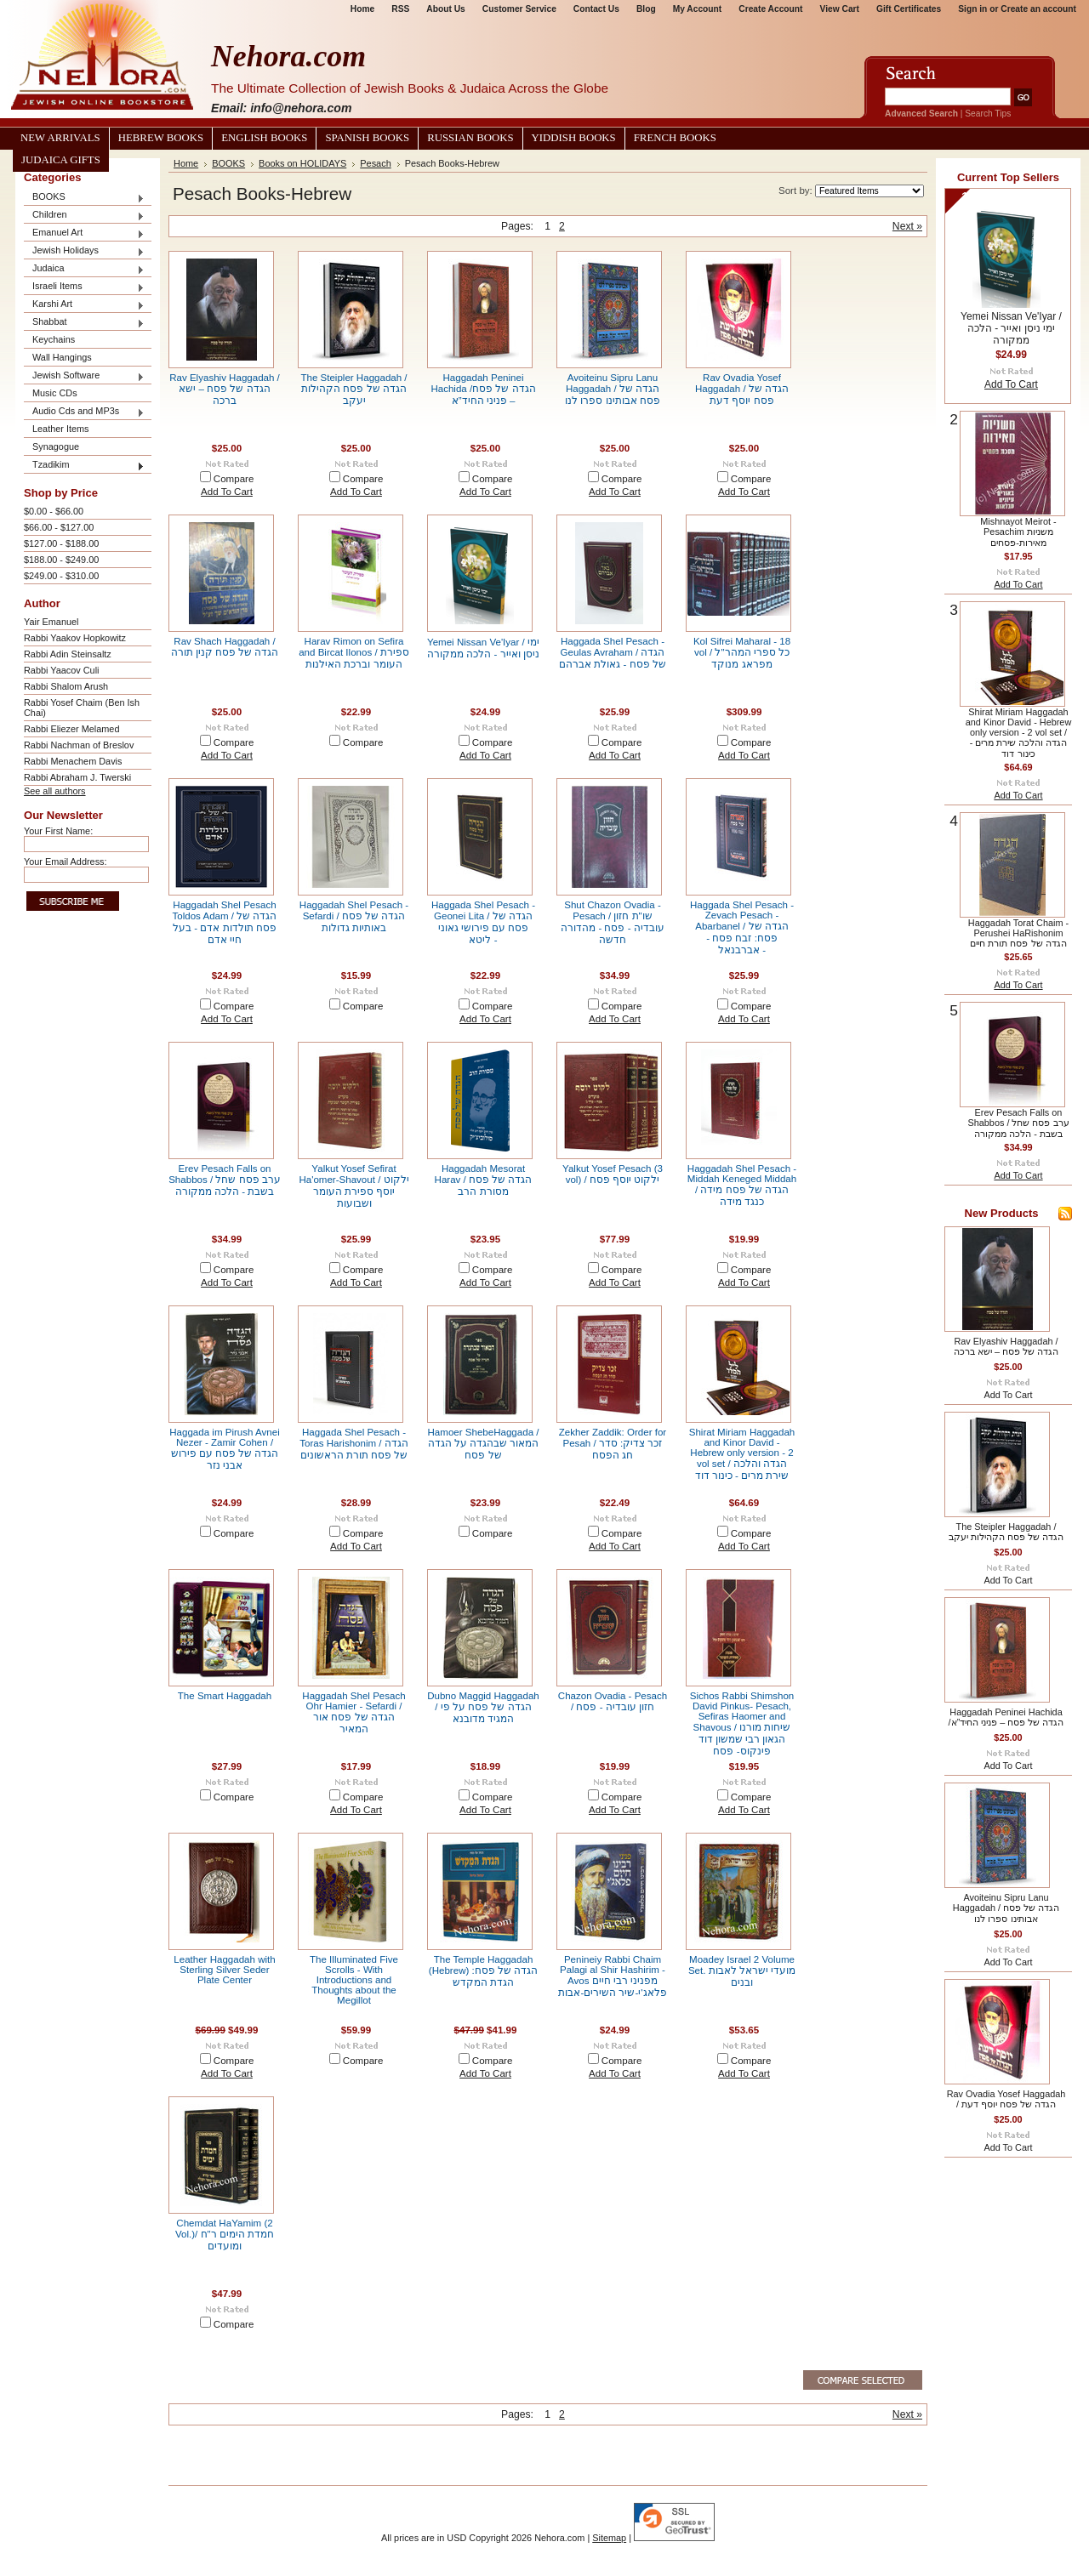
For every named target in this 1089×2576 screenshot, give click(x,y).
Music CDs (54, 393)
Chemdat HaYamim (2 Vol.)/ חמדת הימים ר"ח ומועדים (224, 2234)
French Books (675, 138)
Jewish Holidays (84, 251)
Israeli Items (84, 287)
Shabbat (84, 322)
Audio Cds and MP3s (84, 412)
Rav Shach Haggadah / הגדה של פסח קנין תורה (225, 646)
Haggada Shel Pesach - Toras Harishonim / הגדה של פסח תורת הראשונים (353, 1443)
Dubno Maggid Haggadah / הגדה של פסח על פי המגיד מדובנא (483, 1707)
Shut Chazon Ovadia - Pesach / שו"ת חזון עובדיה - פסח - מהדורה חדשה (612, 922)
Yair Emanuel (51, 622)
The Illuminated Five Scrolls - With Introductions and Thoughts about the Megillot (354, 1979)
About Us (445, 9)
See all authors (55, 791)
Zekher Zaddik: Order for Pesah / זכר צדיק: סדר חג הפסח (612, 1443)
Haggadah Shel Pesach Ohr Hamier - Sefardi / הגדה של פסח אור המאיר (353, 1712)
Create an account (1038, 9)
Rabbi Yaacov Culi (61, 670)
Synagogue (55, 446)
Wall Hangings (62, 357)
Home (362, 9)
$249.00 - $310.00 (61, 576)
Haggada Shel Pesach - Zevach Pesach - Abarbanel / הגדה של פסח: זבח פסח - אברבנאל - (742, 927)
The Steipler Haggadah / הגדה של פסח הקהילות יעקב (353, 389)
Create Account (770, 9)
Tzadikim (84, 465)
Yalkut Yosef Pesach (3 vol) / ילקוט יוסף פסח (612, 1174)
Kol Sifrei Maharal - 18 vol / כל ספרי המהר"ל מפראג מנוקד (741, 652)
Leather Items (60, 429)
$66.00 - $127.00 (59, 527)
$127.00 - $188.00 (61, 543)
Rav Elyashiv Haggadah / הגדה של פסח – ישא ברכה (224, 389)
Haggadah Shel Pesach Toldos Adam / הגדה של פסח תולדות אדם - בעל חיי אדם (225, 922)
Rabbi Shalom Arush (66, 686)
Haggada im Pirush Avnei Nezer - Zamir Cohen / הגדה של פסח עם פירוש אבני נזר (224, 1448)
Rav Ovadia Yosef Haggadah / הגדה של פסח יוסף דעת (742, 389)
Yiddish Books (574, 138)
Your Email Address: (65, 861)
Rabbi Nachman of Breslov (79, 745)
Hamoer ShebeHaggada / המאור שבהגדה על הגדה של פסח (483, 1443)
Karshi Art (84, 305)
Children (84, 215)
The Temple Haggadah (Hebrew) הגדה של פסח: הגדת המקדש (483, 1970)
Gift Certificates (908, 9)
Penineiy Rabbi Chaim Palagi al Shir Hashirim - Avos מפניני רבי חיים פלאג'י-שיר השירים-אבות (612, 1976)
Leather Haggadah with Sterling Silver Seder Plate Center (224, 1969)
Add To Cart (227, 491)
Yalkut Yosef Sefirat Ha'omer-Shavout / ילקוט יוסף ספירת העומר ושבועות (353, 1185)
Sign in (972, 9)
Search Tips (988, 113)
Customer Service (519, 9)
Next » (907, 226)
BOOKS (84, 197)
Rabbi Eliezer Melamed (71, 729)
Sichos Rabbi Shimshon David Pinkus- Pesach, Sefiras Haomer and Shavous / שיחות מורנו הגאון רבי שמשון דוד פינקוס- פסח (742, 1723)
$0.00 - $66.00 (53, 511)
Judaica (84, 269)
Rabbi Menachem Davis (73, 761)
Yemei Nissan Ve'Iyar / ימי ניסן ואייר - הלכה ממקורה (1011, 328)
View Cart (839, 9)
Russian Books (470, 138)
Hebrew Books (160, 138)
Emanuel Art (84, 233)
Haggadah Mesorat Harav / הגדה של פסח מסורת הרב (484, 1180)
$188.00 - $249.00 (61, 559)
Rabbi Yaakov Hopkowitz (75, 638)
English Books (264, 138)
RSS (400, 9)
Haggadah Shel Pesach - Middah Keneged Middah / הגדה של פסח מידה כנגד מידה (741, 1185)
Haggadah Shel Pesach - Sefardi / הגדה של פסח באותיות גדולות (353, 916)
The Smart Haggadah (224, 1696)
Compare (234, 479)
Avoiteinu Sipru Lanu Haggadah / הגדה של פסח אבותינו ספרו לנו (612, 389)
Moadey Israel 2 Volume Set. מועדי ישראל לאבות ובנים (741, 1970)
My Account (697, 9)
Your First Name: (58, 831)
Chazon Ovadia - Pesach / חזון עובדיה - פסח (612, 1701)
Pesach (375, 163)
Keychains (53, 339)
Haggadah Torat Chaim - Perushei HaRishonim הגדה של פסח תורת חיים (1018, 933)
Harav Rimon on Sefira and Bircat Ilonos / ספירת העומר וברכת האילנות (354, 652)
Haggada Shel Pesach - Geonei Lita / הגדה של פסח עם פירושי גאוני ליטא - (483, 922)
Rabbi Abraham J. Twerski (77, 777)
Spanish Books (367, 138)
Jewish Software (84, 376)
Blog (646, 9)
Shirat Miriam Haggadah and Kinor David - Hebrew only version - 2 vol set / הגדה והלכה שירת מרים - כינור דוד (742, 1454)
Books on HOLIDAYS (302, 163)
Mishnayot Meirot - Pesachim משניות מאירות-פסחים (1018, 532)
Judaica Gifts (60, 160)
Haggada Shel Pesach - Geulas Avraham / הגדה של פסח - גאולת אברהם (612, 652)
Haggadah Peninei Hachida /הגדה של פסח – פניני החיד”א (482, 389)
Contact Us (596, 9)
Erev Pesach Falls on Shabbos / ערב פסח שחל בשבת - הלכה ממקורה (224, 1180)
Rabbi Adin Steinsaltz (67, 654)
